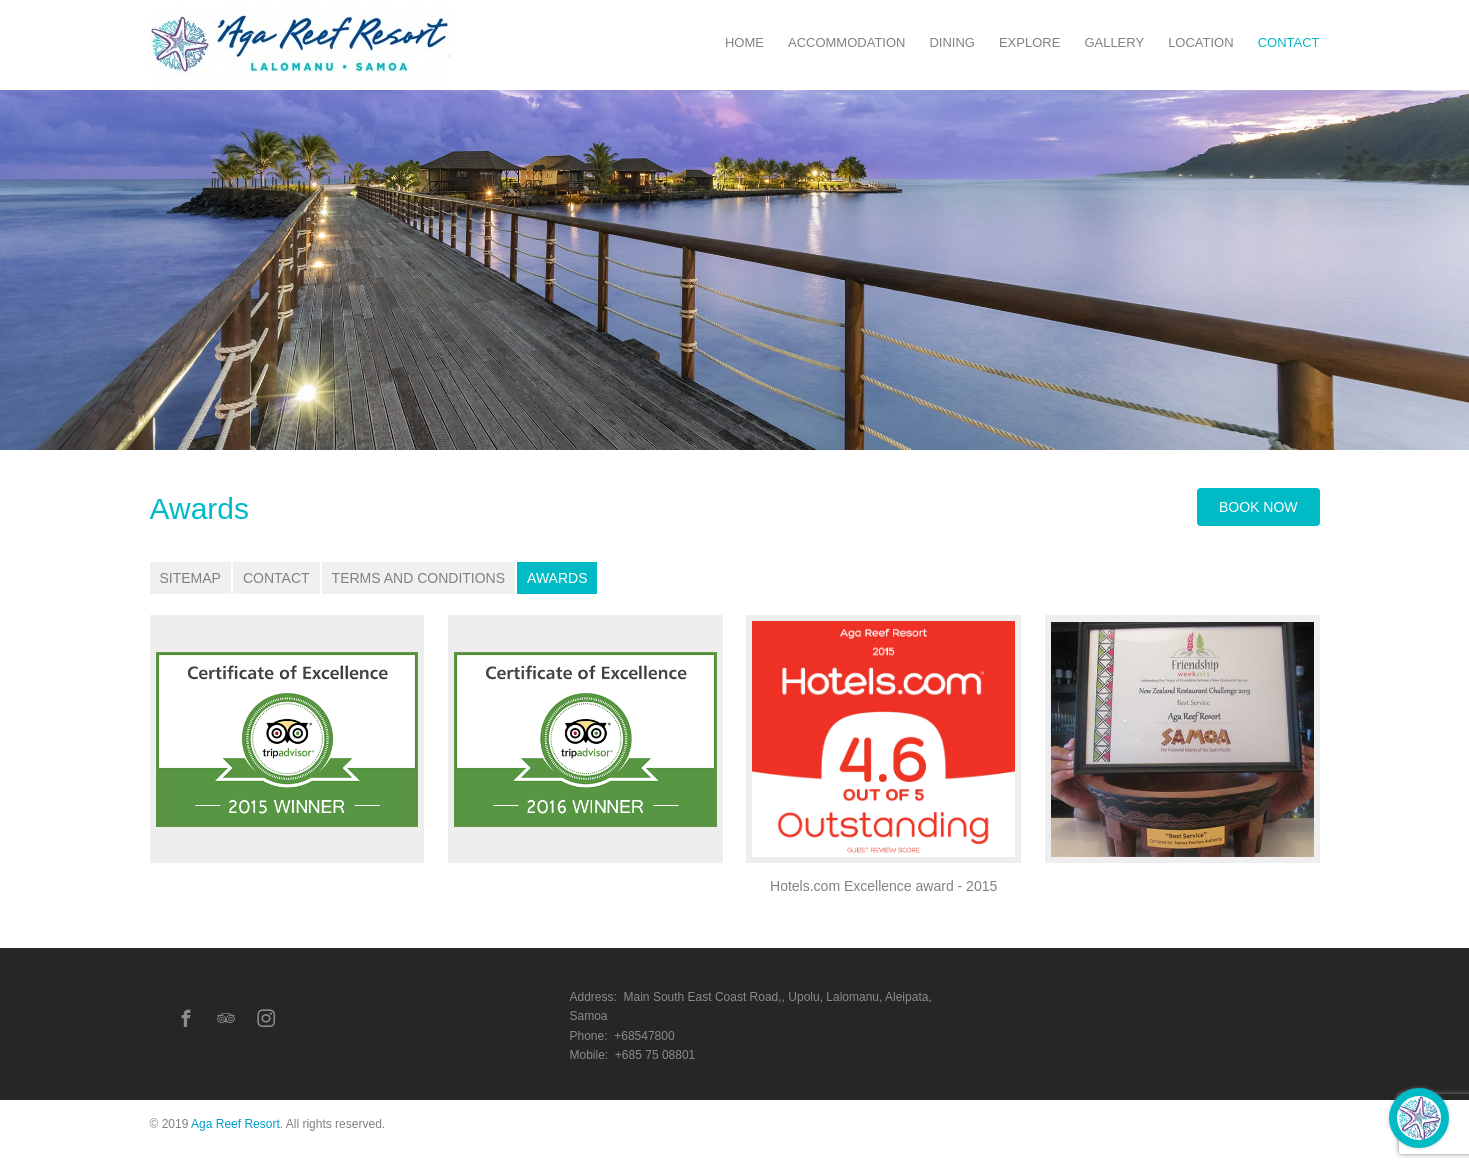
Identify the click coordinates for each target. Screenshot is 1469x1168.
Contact (276, 578)
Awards (557, 578)
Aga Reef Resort (235, 1124)
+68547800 (644, 1036)
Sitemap (190, 578)
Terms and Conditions (418, 578)
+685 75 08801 (655, 1055)
